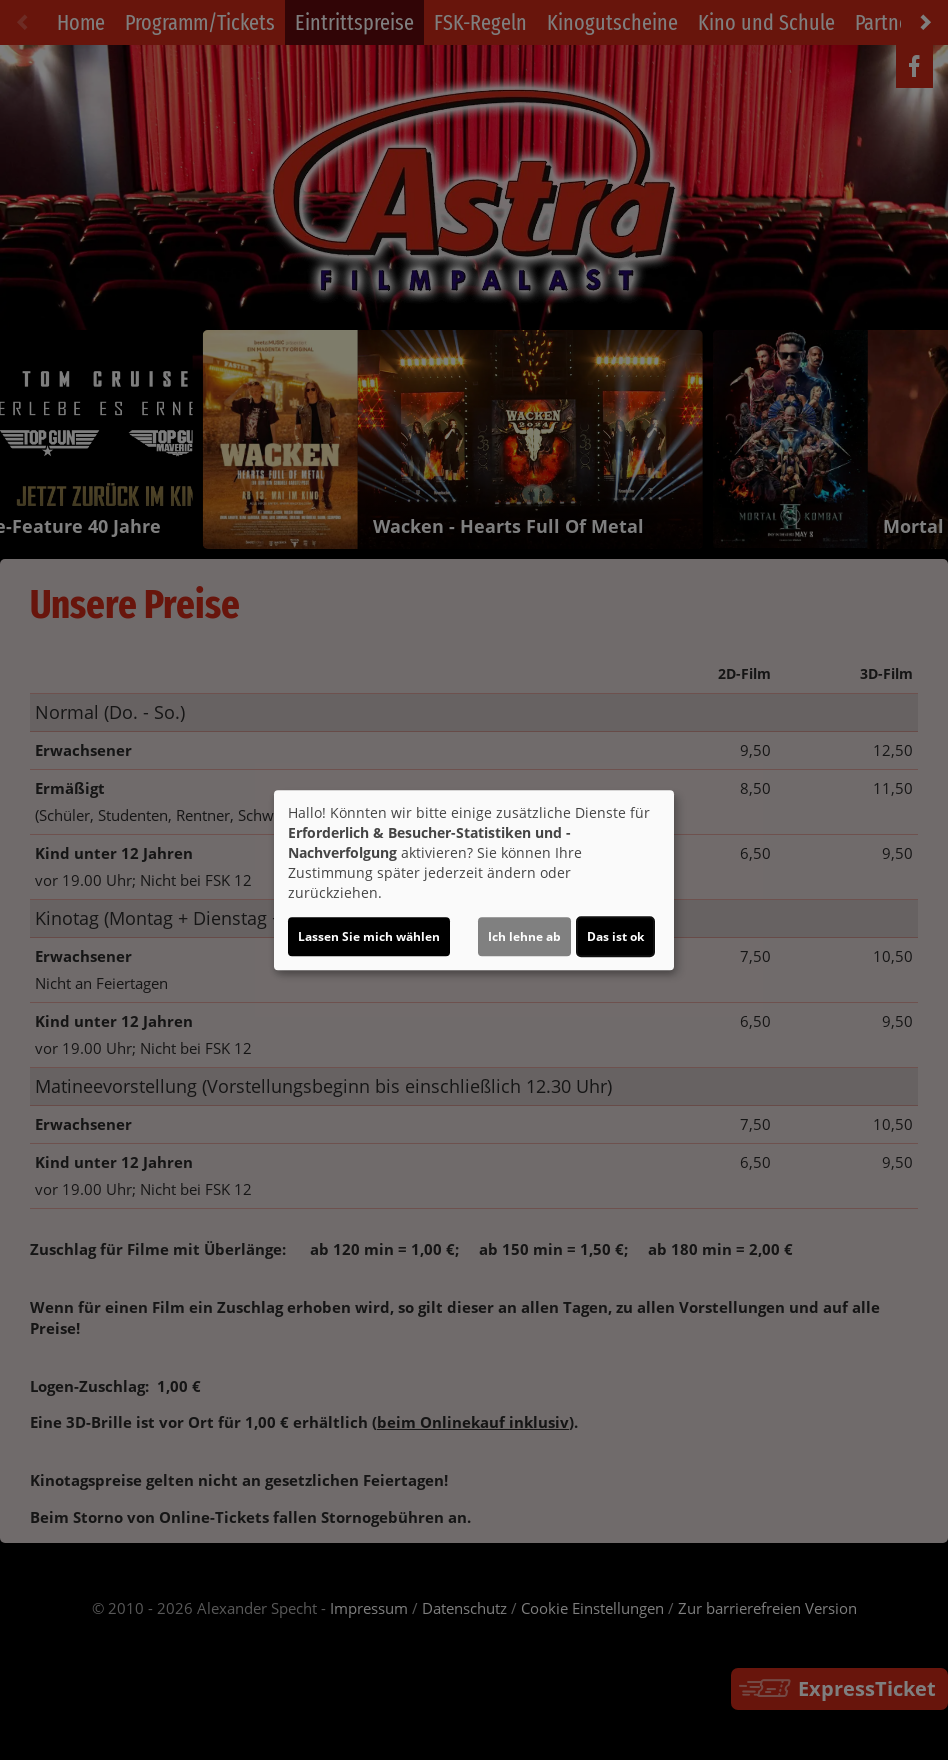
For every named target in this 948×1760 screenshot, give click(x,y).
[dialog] (474, 880)
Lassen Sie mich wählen (369, 936)
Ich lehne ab (524, 936)
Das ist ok (615, 936)
